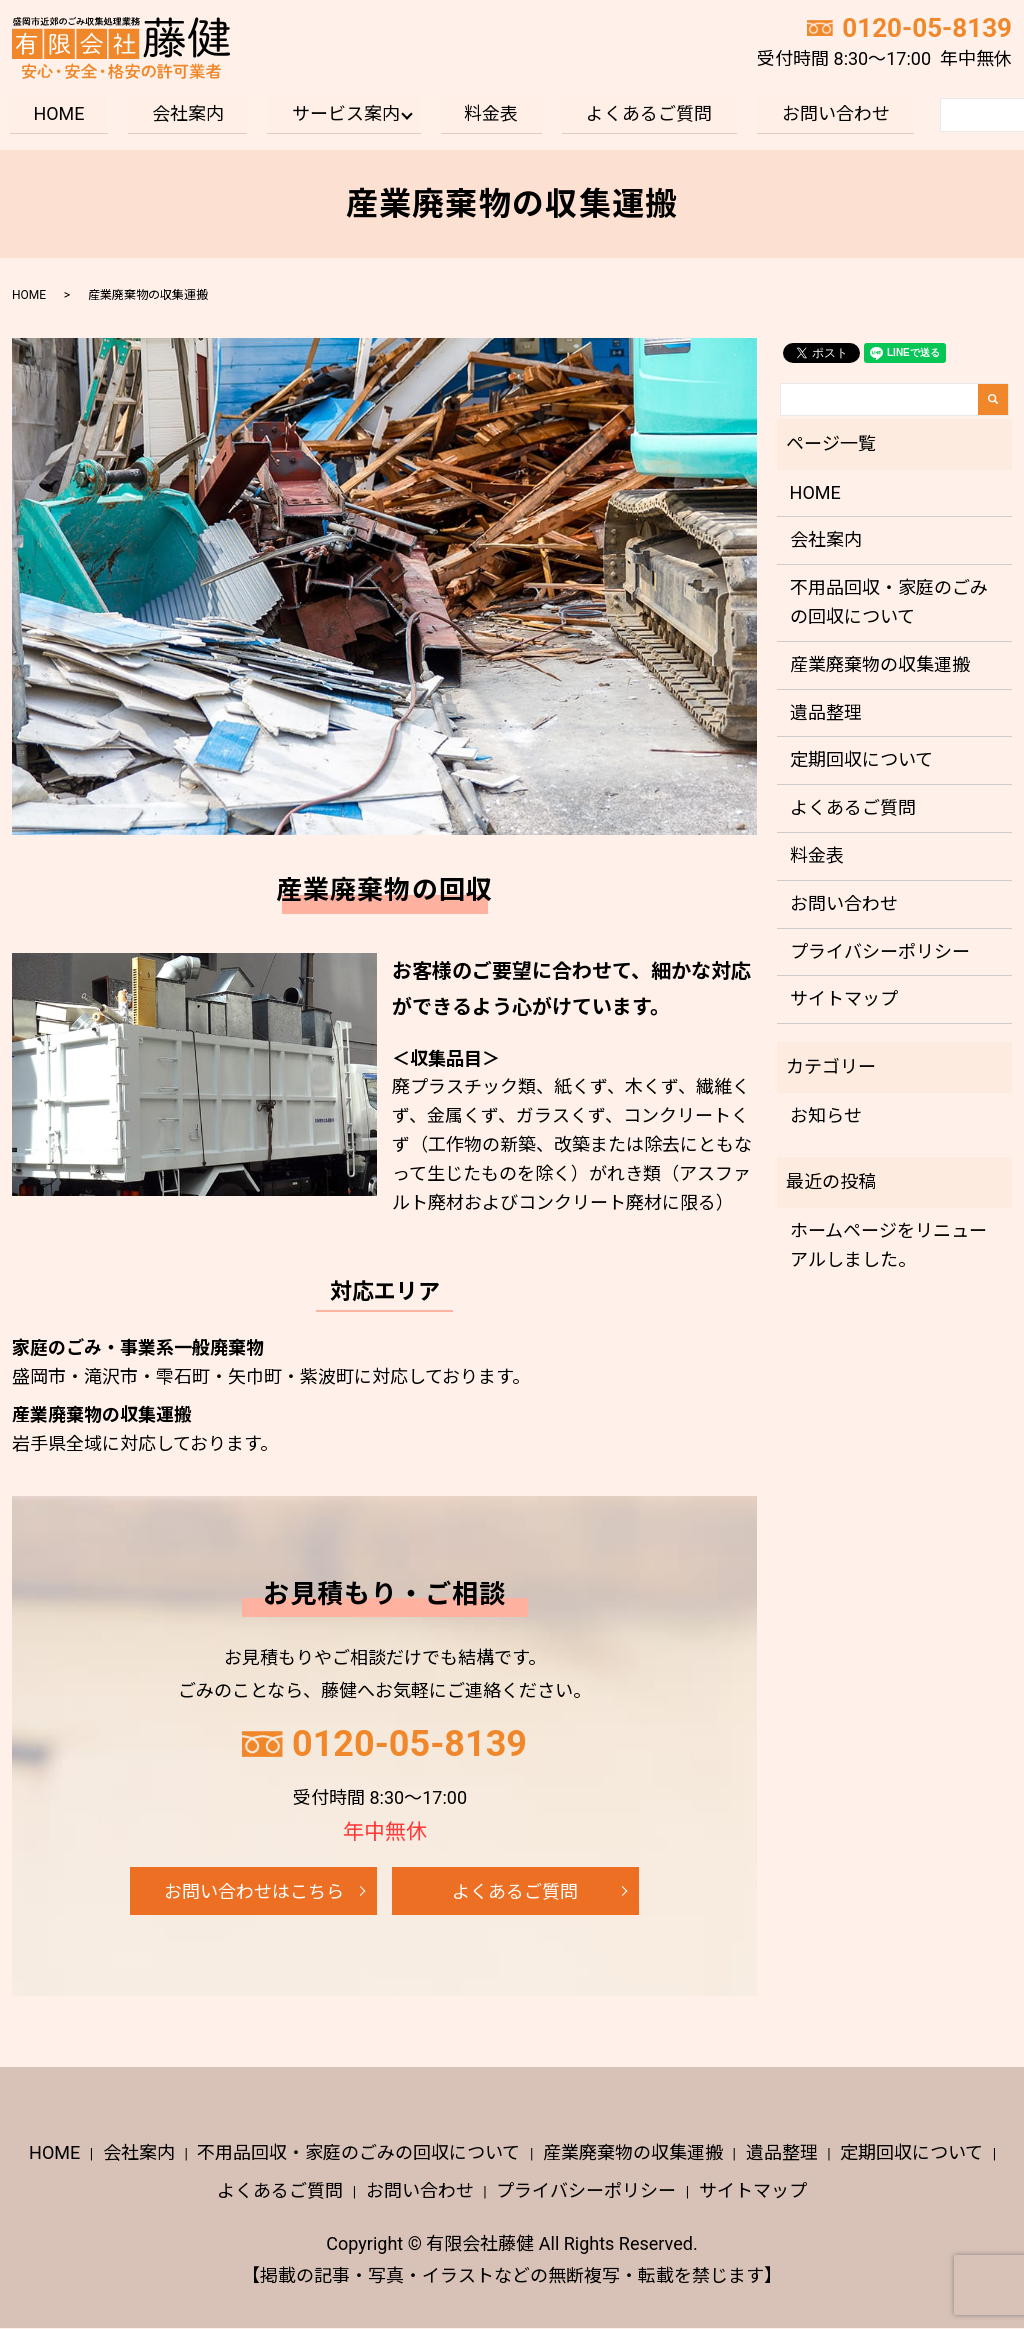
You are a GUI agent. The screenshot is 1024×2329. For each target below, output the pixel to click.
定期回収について (861, 760)
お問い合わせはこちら (254, 1891)
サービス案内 (346, 113)
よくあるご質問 (650, 113)
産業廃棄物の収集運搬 (880, 664)
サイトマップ (844, 999)
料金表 (491, 113)
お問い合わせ (836, 113)
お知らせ (826, 1115)
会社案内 (188, 113)
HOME (58, 113)
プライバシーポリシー (880, 951)
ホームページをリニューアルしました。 (888, 1245)
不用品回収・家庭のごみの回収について (889, 602)
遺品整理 (826, 712)
